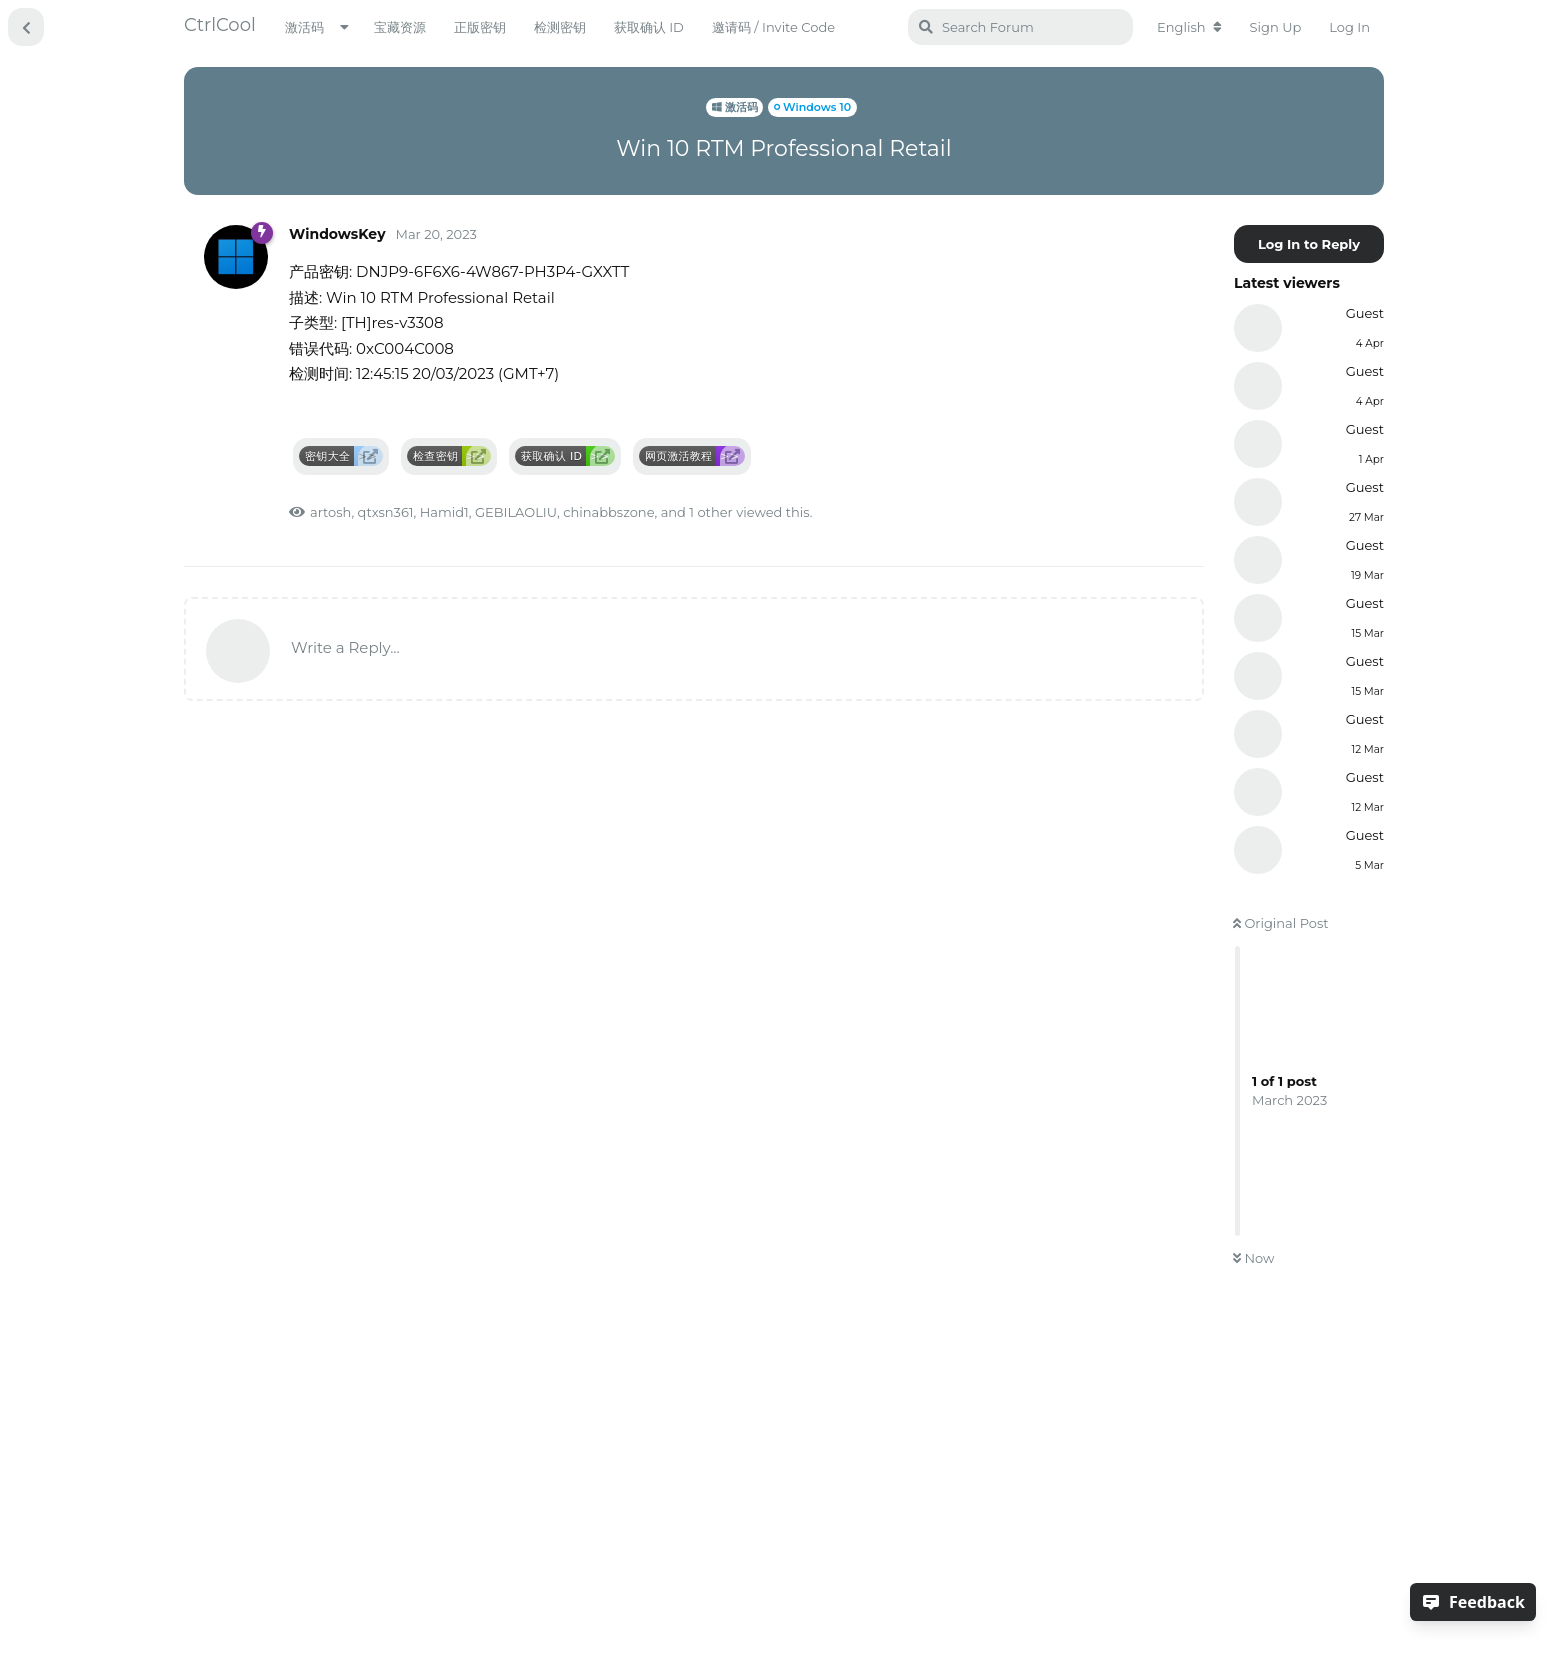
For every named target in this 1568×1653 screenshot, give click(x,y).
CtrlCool (220, 25)
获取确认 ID (649, 27)
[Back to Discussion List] (26, 27)
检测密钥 (560, 27)
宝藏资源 (400, 27)
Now (1253, 1258)
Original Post (1281, 923)
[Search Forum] (1020, 27)
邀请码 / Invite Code (773, 27)
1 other (710, 512)
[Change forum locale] (1189, 27)
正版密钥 (480, 27)
